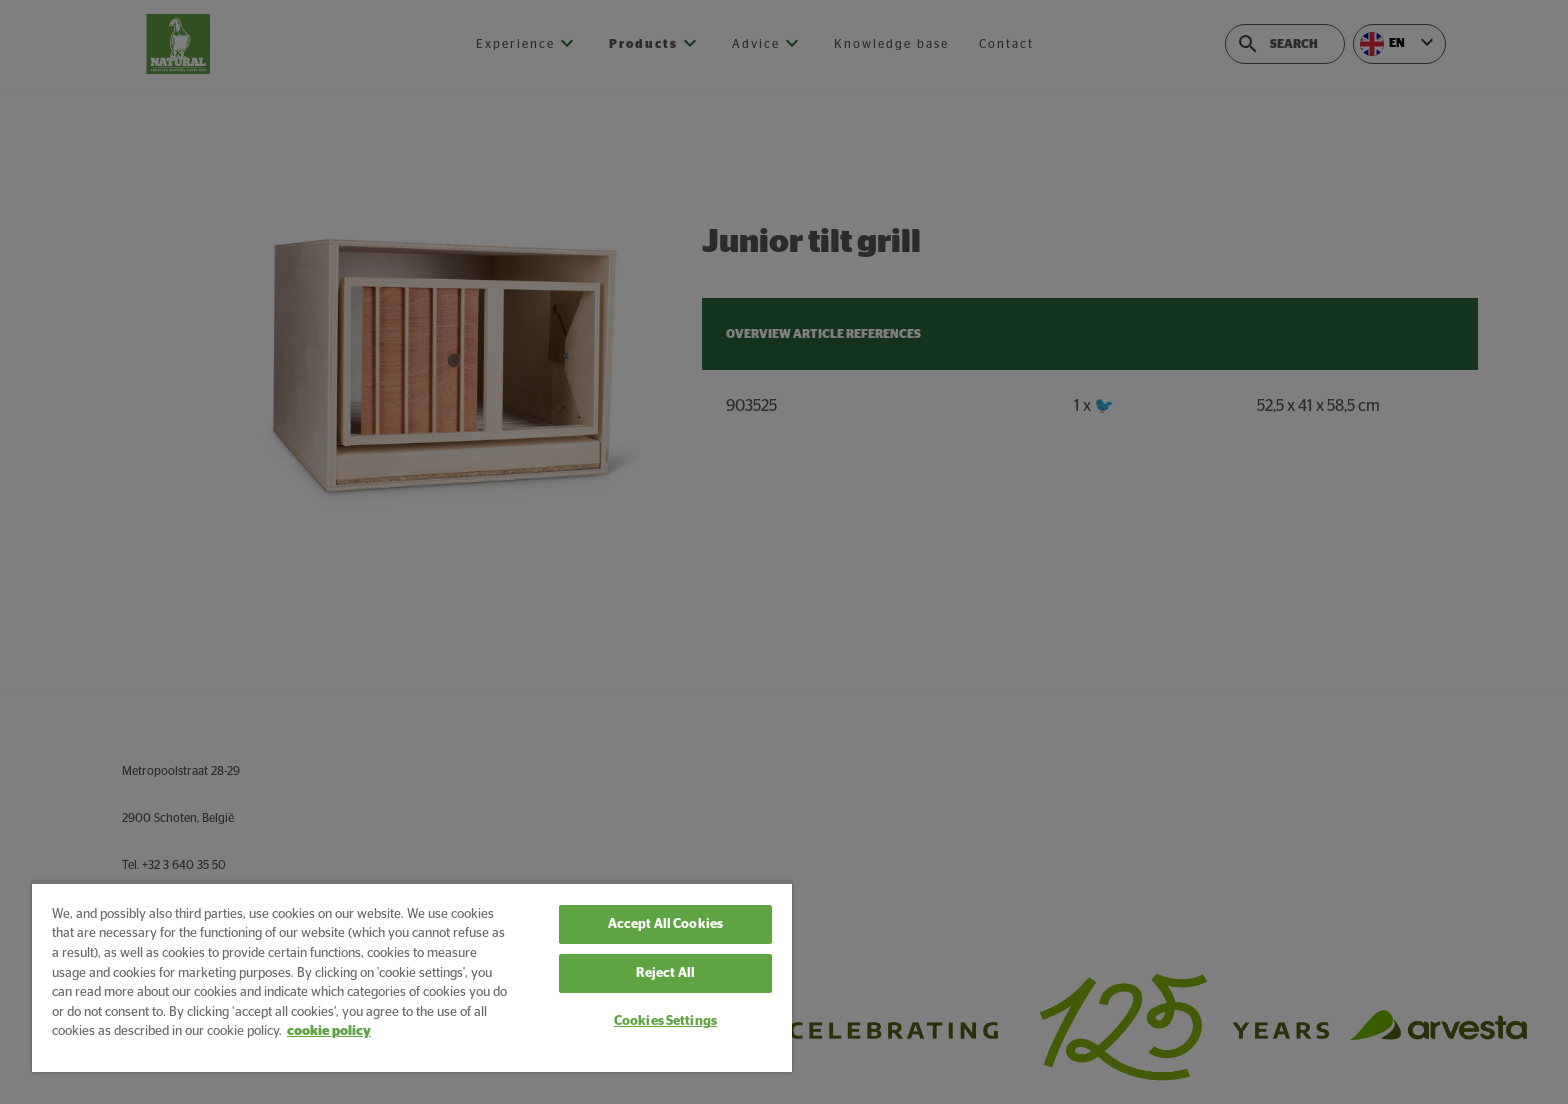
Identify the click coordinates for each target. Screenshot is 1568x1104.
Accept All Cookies (665, 924)
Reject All (665, 973)
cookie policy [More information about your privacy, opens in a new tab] (329, 1031)
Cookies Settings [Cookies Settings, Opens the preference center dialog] (665, 1021)
